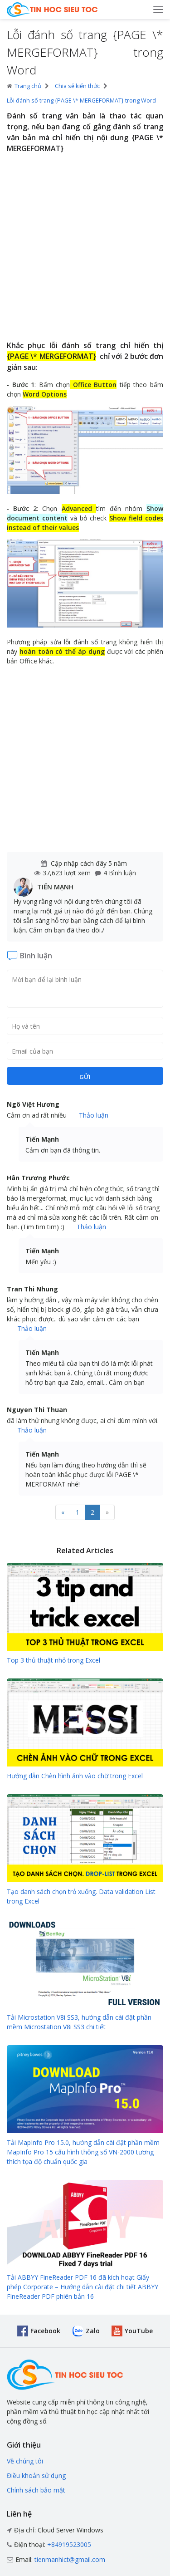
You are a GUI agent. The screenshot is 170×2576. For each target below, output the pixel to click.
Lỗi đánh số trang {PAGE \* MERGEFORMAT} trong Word (81, 100)
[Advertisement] (85, 248)
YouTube (139, 2330)
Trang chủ (24, 86)
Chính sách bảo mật (36, 2490)
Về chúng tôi (25, 2461)
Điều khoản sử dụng (36, 2475)
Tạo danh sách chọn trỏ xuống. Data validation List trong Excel (81, 1896)
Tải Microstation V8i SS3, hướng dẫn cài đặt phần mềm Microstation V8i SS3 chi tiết (79, 2022)
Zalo (93, 2330)
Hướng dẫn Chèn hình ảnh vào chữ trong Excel (75, 1775)
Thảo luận (93, 1115)
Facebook (45, 2330)
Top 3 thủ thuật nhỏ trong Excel (53, 1660)
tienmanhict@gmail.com (69, 2559)
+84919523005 (69, 2544)
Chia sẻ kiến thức (77, 86)
